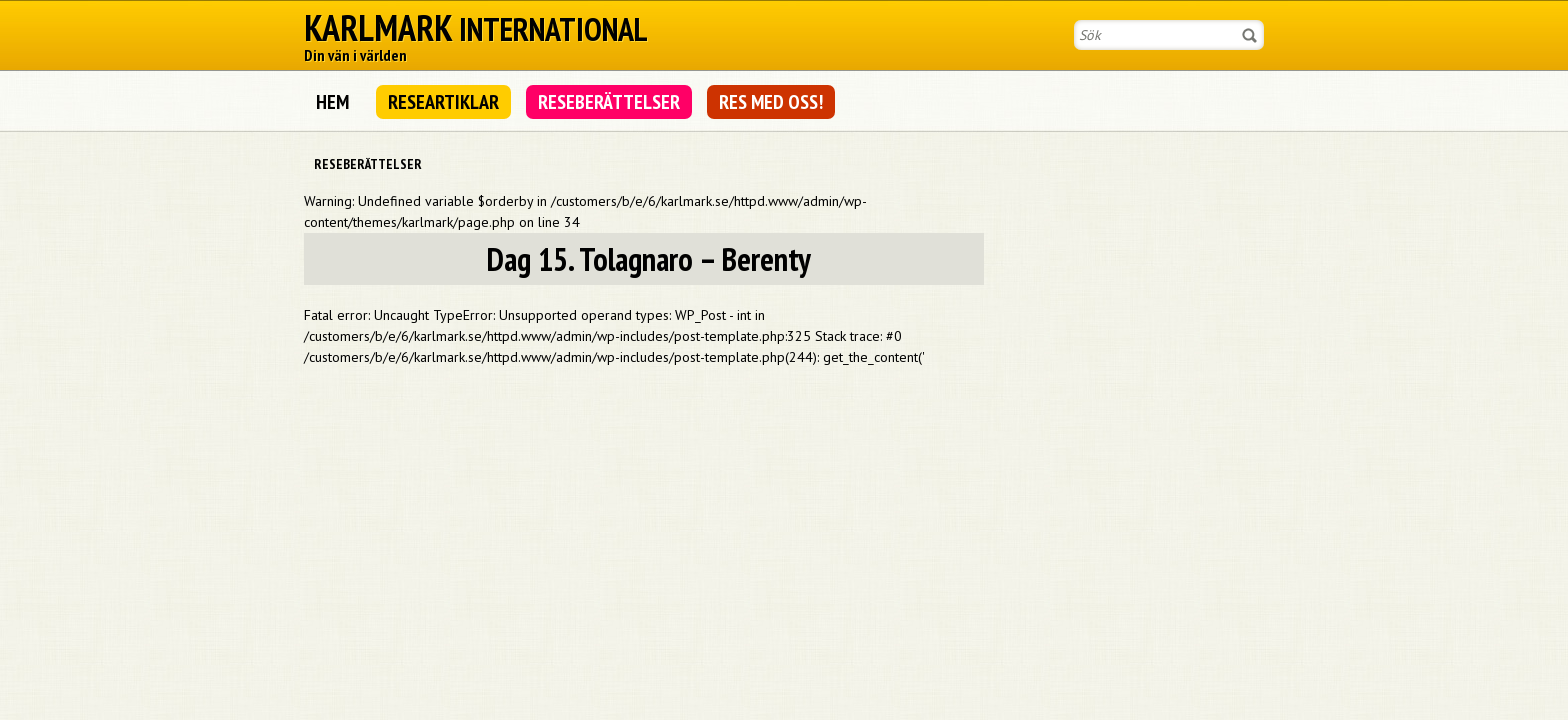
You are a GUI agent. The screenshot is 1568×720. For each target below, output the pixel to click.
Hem (332, 102)
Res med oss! (771, 102)
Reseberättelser (609, 102)
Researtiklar (443, 102)
